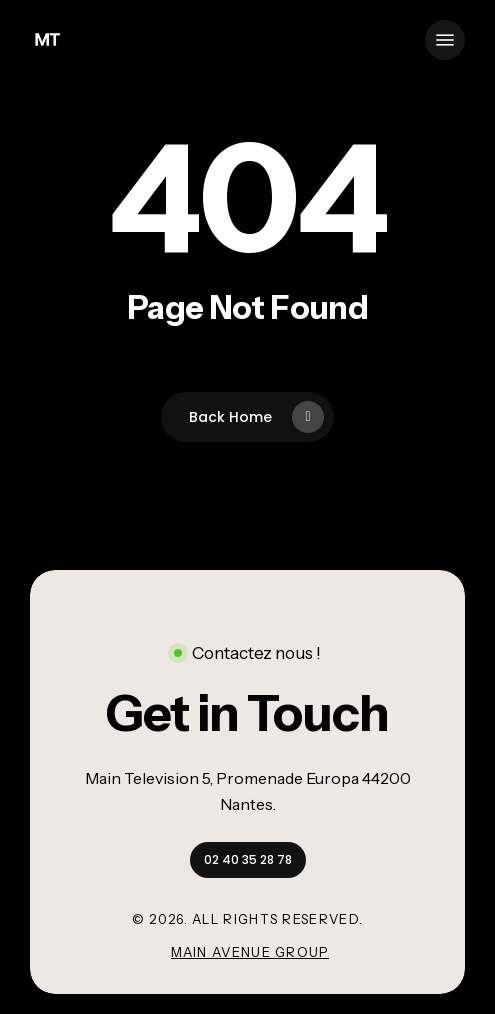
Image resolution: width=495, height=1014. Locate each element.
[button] (445, 40)
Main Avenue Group (250, 952)
